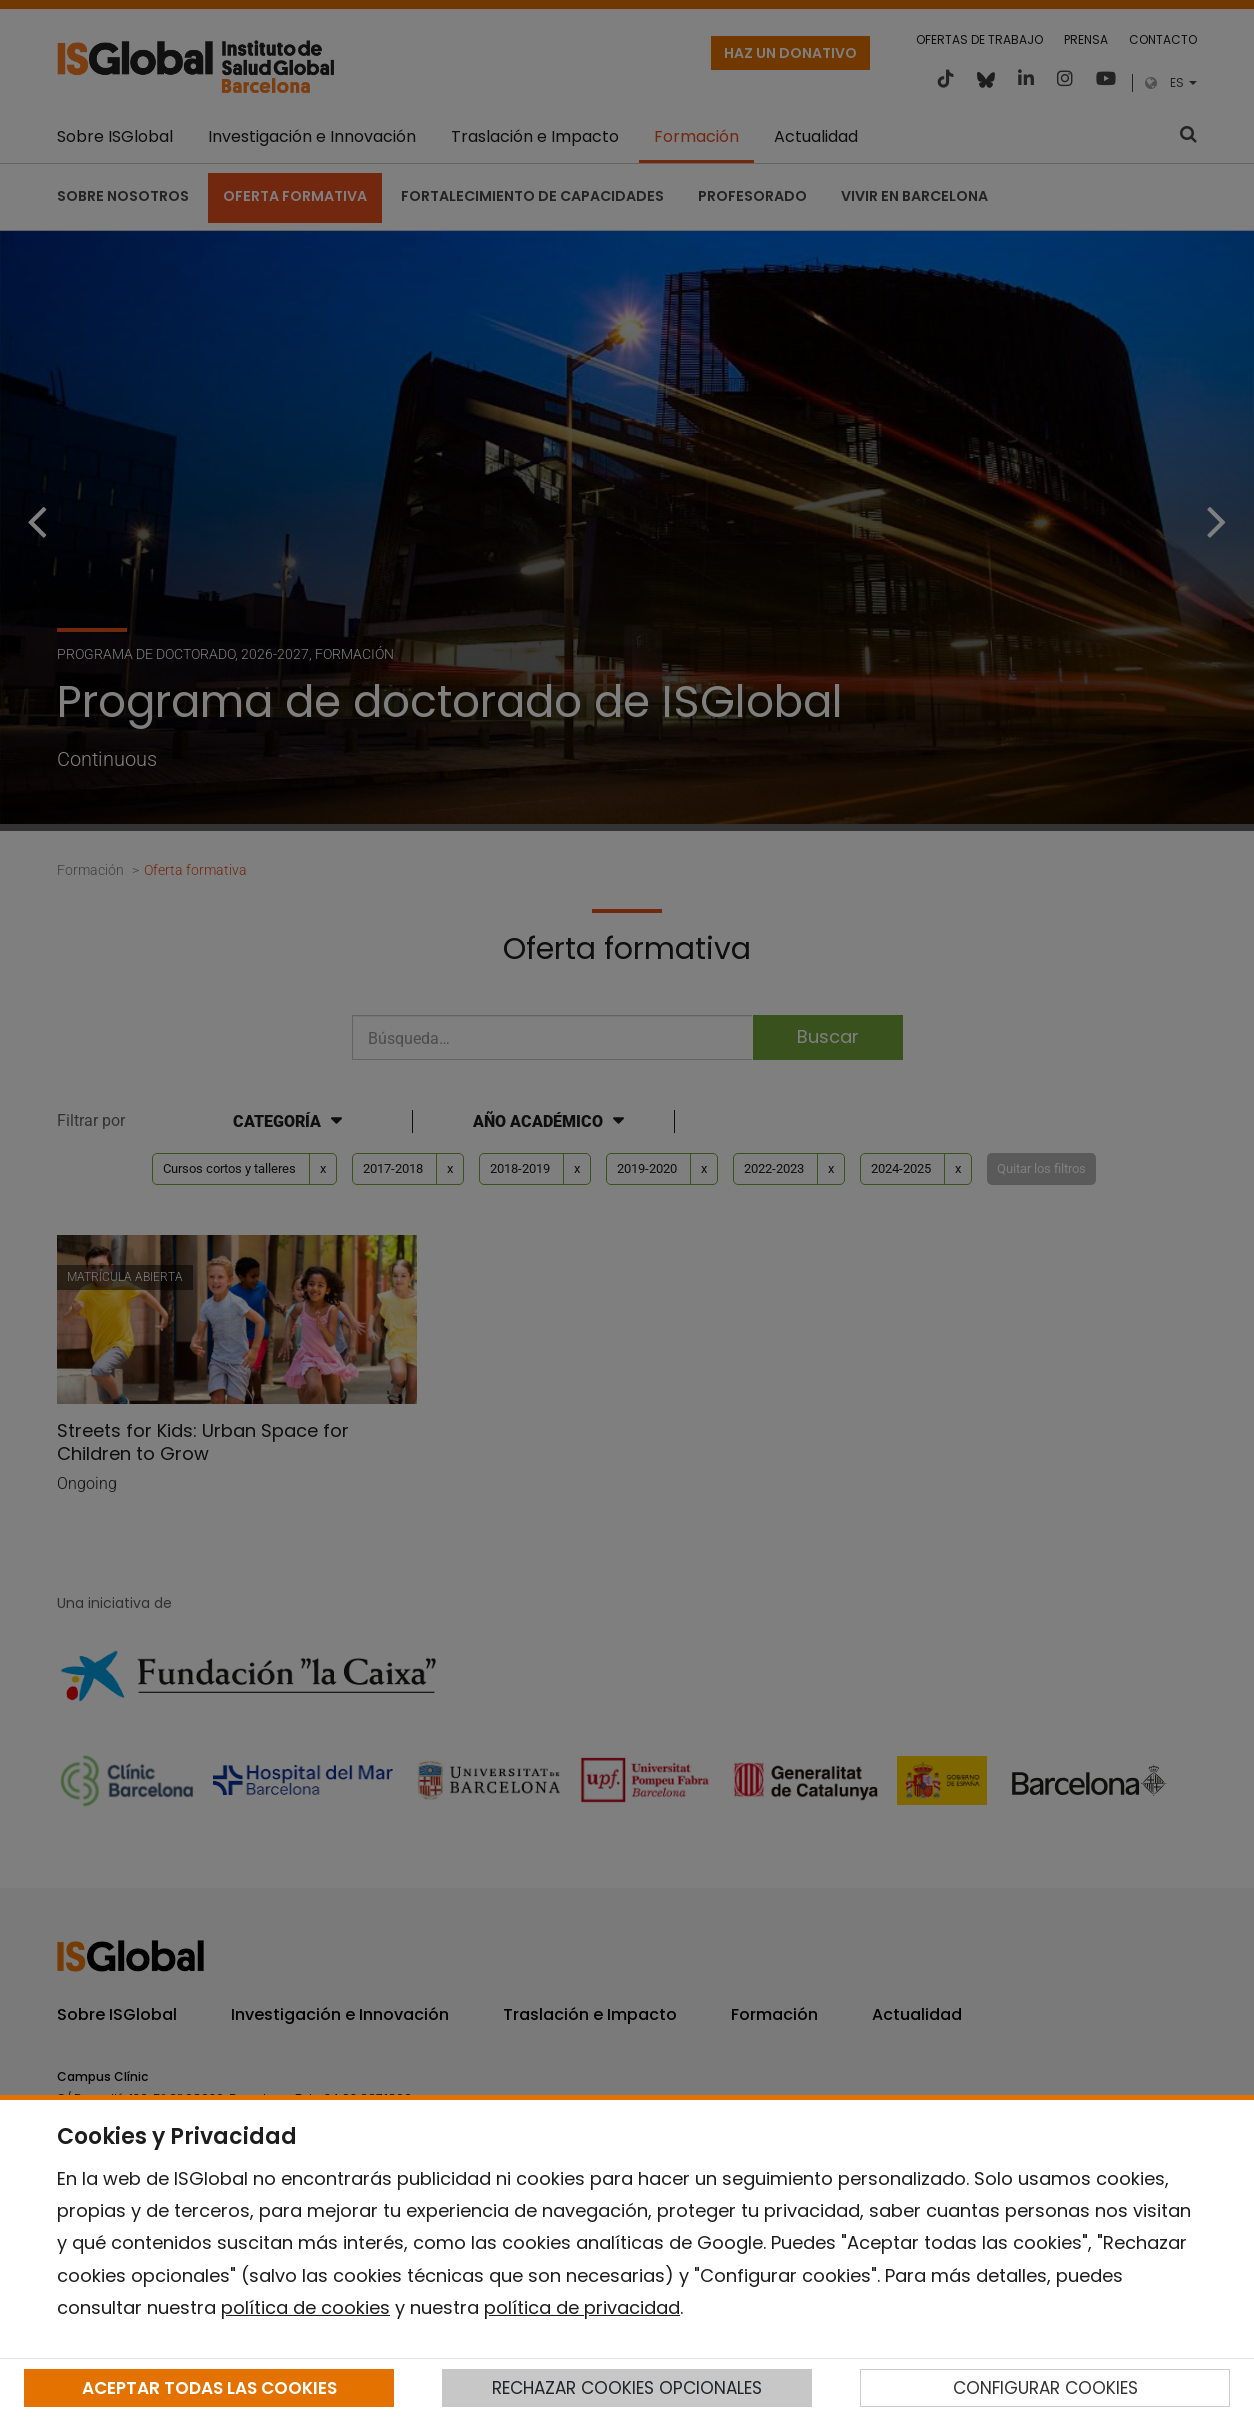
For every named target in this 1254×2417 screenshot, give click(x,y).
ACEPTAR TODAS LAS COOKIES (209, 2388)
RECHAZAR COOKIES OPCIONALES (627, 2388)
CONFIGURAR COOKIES (1045, 2388)
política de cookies (305, 2307)
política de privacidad (582, 2307)
